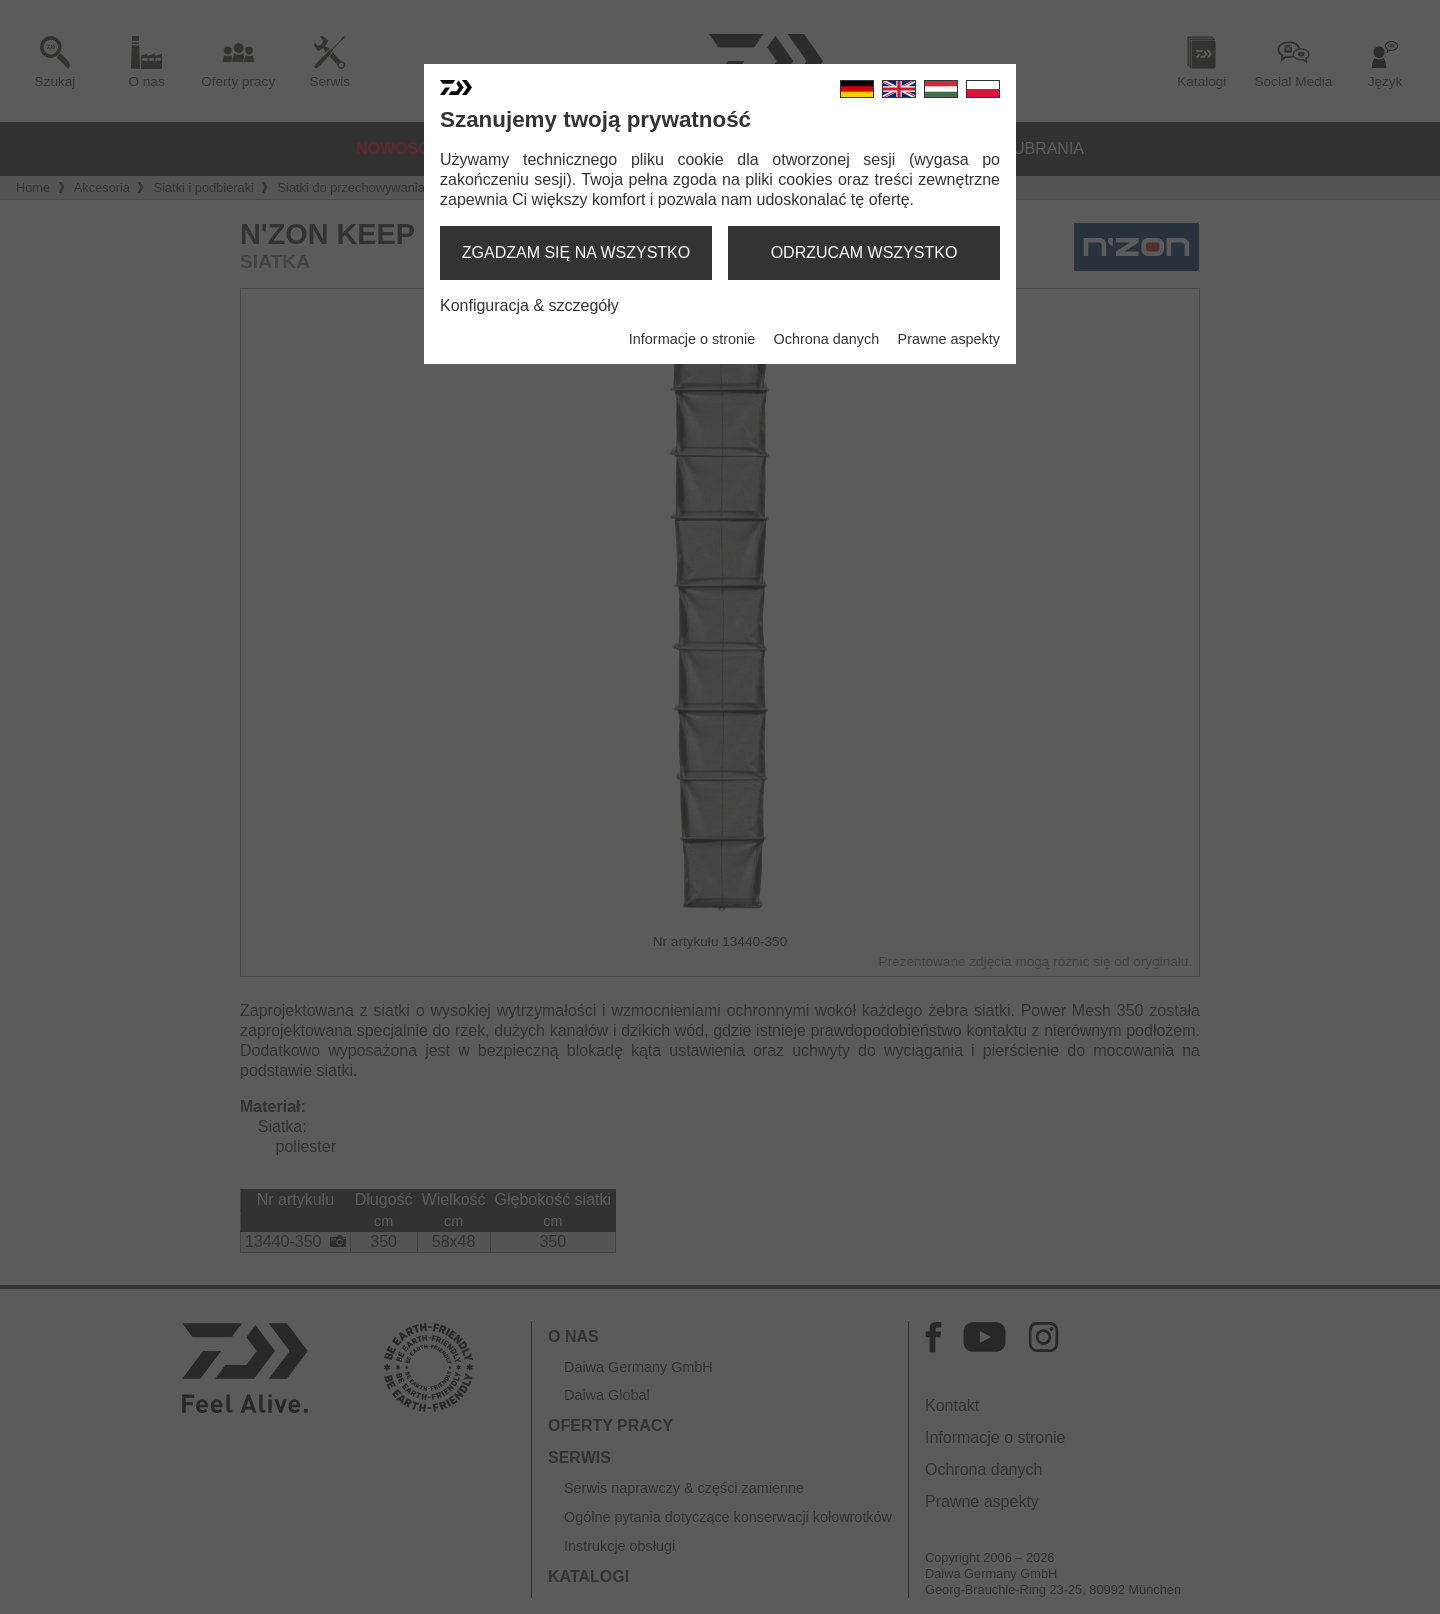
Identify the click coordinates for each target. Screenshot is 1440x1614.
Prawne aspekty (949, 339)
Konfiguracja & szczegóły (529, 305)
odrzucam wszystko (864, 252)
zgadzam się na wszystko (576, 252)
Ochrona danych (827, 339)
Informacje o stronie (692, 339)
